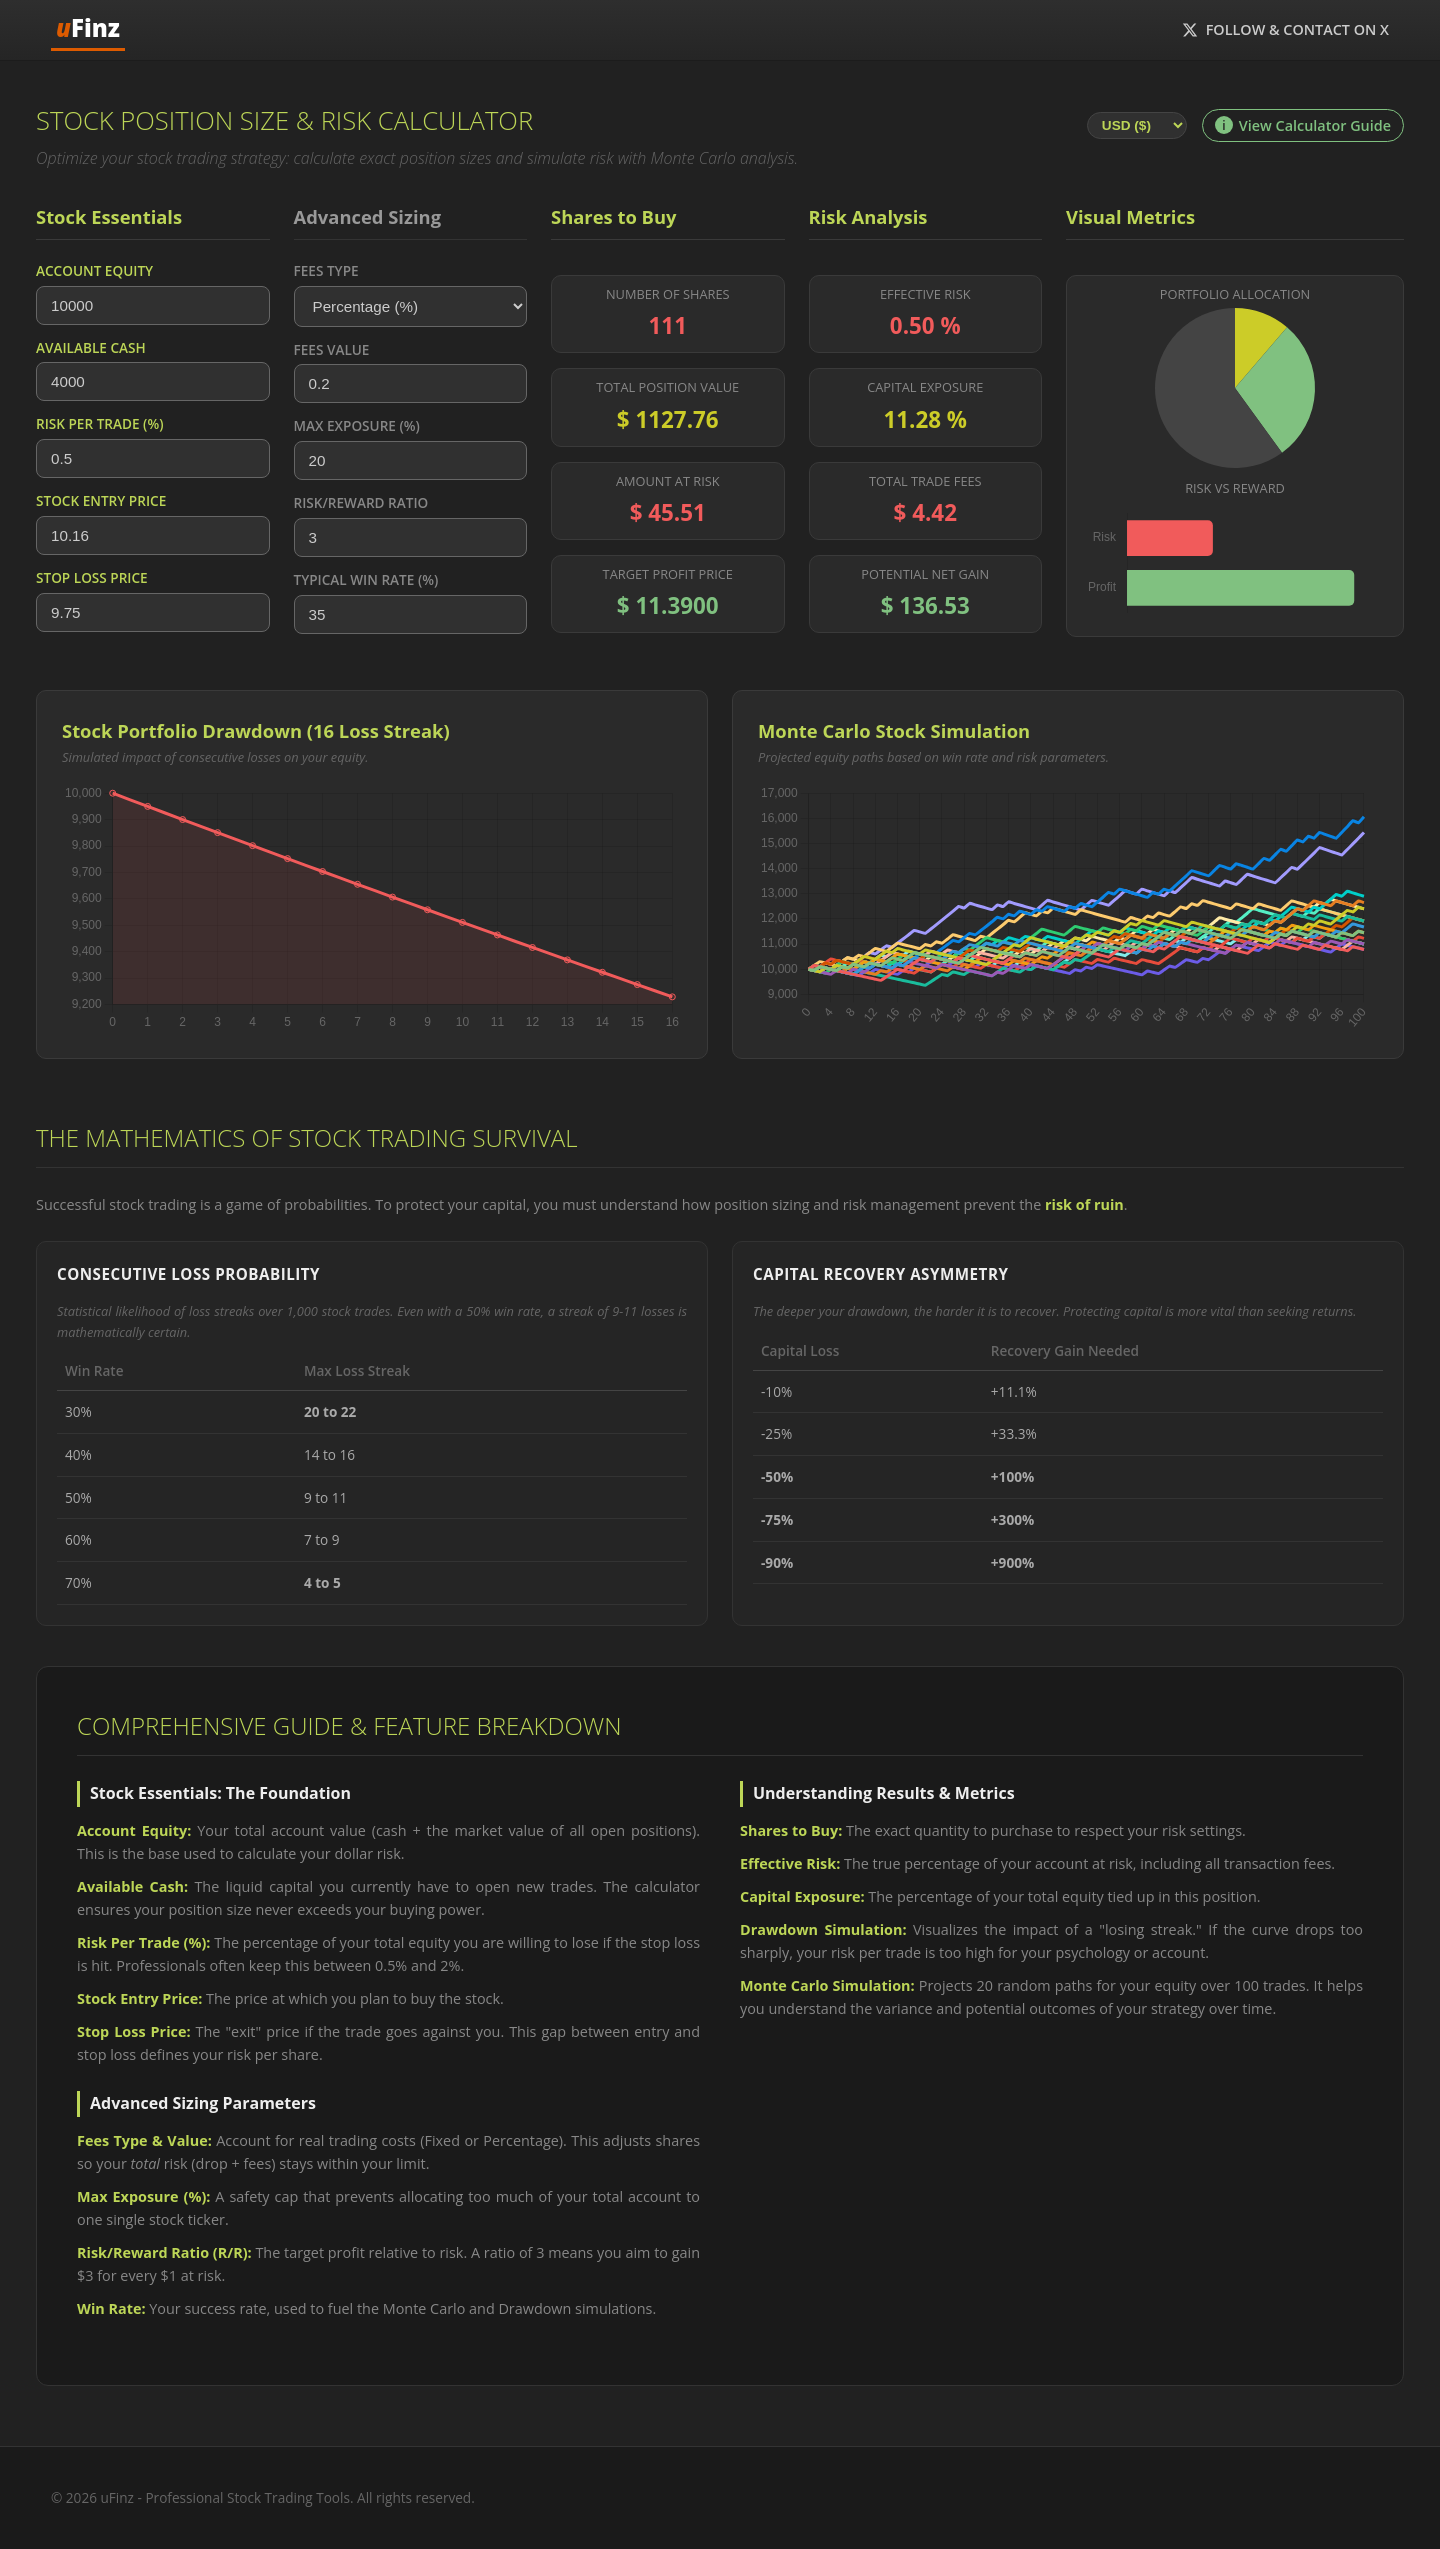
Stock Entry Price (101, 500)
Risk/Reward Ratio (361, 502)
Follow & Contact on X (1285, 29)
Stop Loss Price (92, 577)
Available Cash (91, 347)
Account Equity (94, 270)
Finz (88, 27)
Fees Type (326, 270)
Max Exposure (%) (357, 425)
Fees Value (332, 349)
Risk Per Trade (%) (99, 423)
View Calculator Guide (1303, 125)
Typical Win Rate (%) (366, 579)
